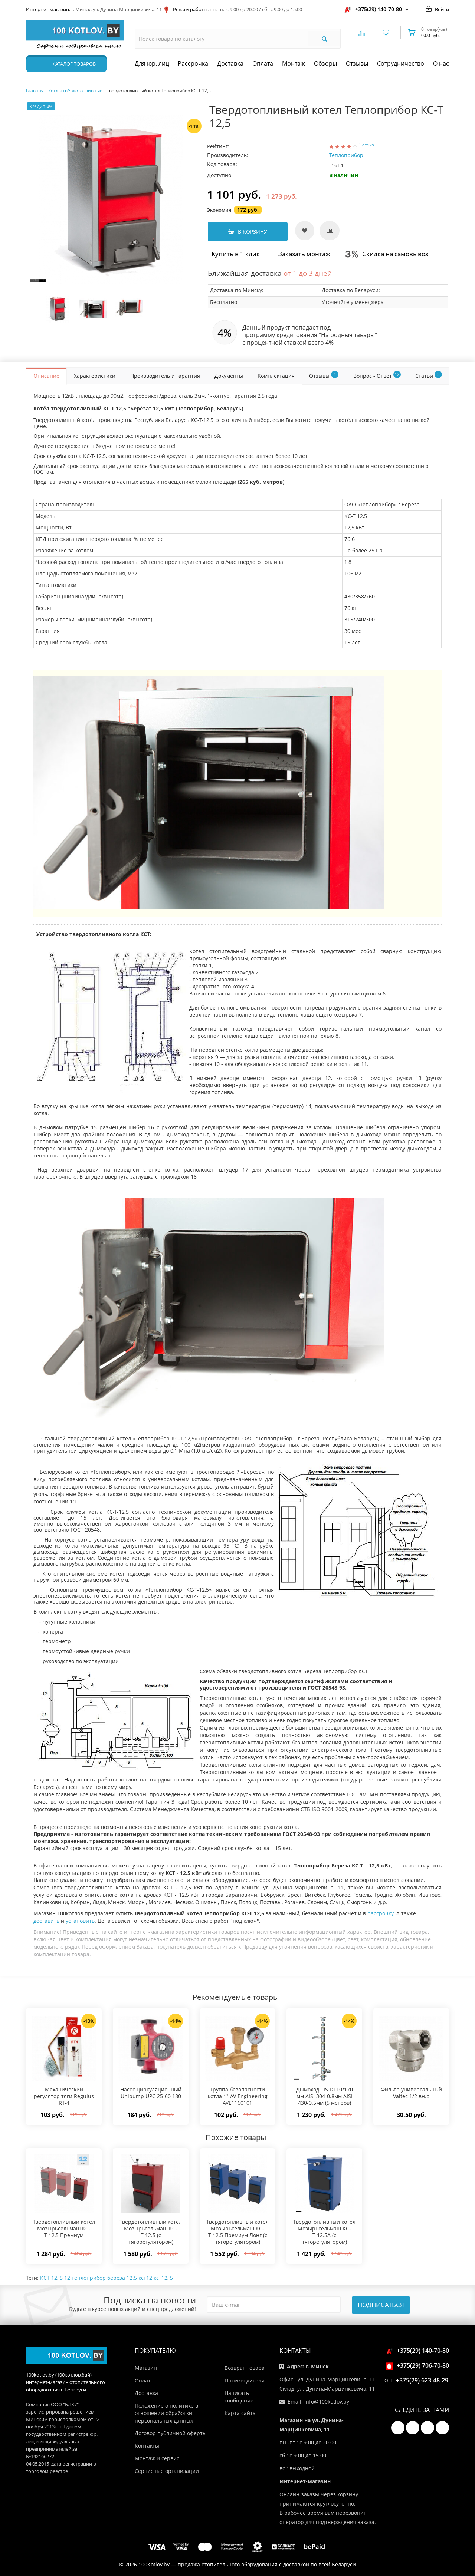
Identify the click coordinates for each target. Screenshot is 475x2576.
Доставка (230, 63)
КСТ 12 (48, 2277)
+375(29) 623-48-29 (422, 2380)
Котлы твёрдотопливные (75, 90)
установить (80, 1920)
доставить (46, 1920)
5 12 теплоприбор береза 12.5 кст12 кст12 (113, 2277)
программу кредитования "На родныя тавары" (309, 335)
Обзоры (325, 63)
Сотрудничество (400, 63)
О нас (441, 63)
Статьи (428, 375)
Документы (228, 375)
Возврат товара (245, 2367)
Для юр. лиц (152, 63)
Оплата (262, 63)
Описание (46, 375)
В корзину (247, 231)
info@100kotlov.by (326, 2401)
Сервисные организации (167, 2470)
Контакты (147, 2445)
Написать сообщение (239, 2397)
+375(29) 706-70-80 (418, 2365)
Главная (35, 90)
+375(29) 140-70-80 (378, 9)
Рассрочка (193, 63)
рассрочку (380, 1913)
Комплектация (276, 375)
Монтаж (293, 63)
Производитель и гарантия (165, 375)
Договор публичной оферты (171, 2433)
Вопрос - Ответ (377, 375)
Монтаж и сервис (157, 2458)
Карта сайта (240, 2413)
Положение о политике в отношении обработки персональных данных (166, 2413)
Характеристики (94, 375)
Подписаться (381, 2305)
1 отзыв (366, 145)
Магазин (146, 2367)
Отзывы (357, 63)
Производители (245, 2380)
